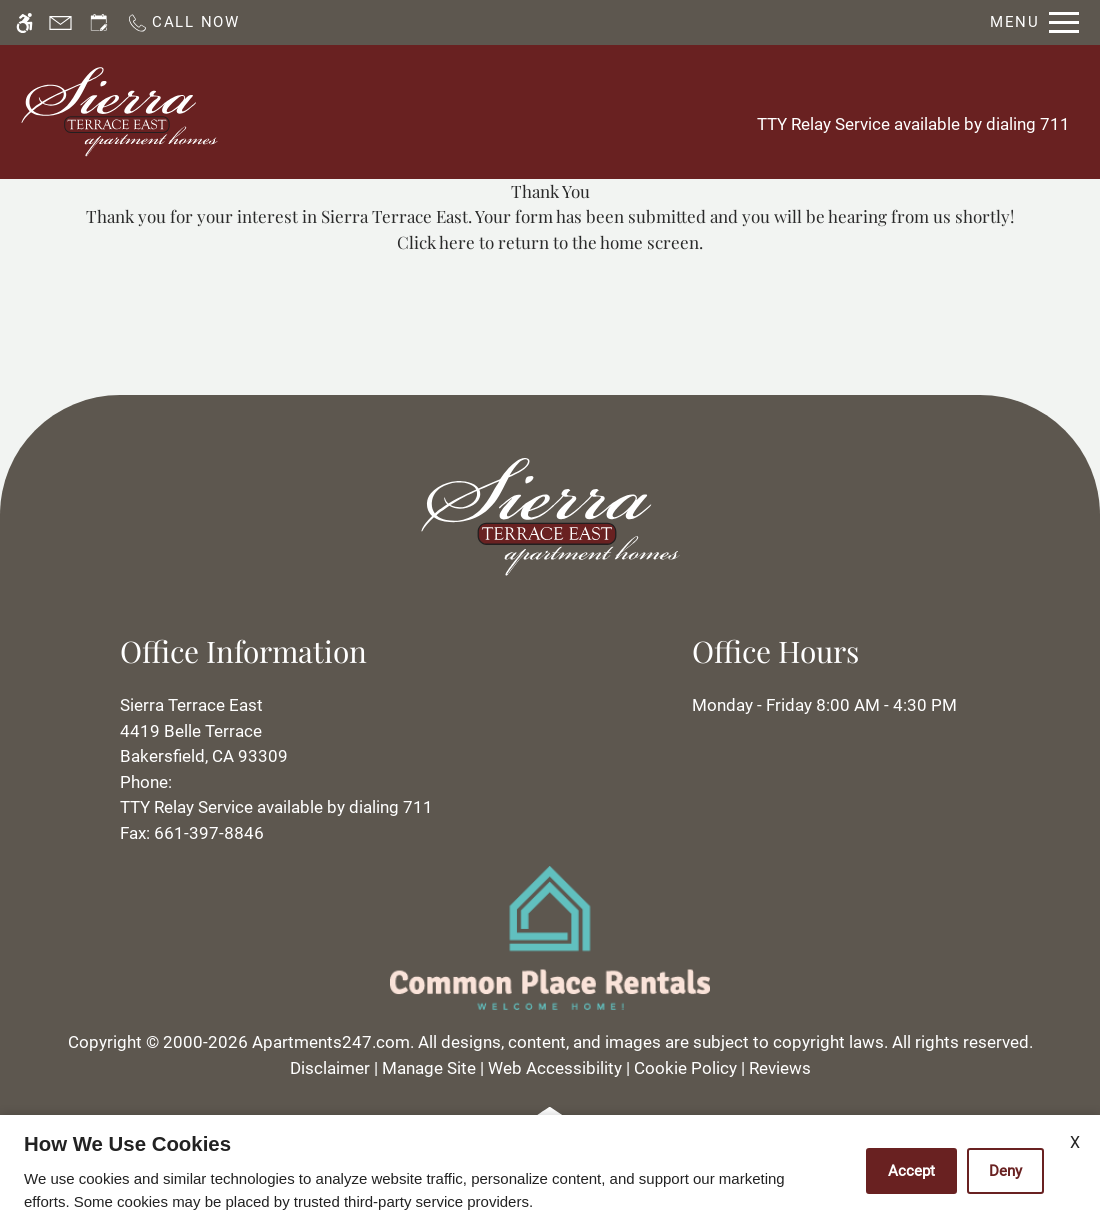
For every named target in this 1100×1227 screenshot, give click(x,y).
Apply (566, 111)
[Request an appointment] (99, 22)
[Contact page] (60, 22)
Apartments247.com (331, 1042)
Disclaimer (330, 1068)
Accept (911, 1171)
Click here (436, 242)
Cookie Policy (685, 1068)
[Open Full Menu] (1034, 22)
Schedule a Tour (444, 111)
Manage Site (429, 1068)
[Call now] (183, 22)
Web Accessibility (555, 1068)
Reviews (780, 1068)
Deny (1005, 1171)
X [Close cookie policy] (1075, 1142)
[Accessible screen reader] (24, 22)
